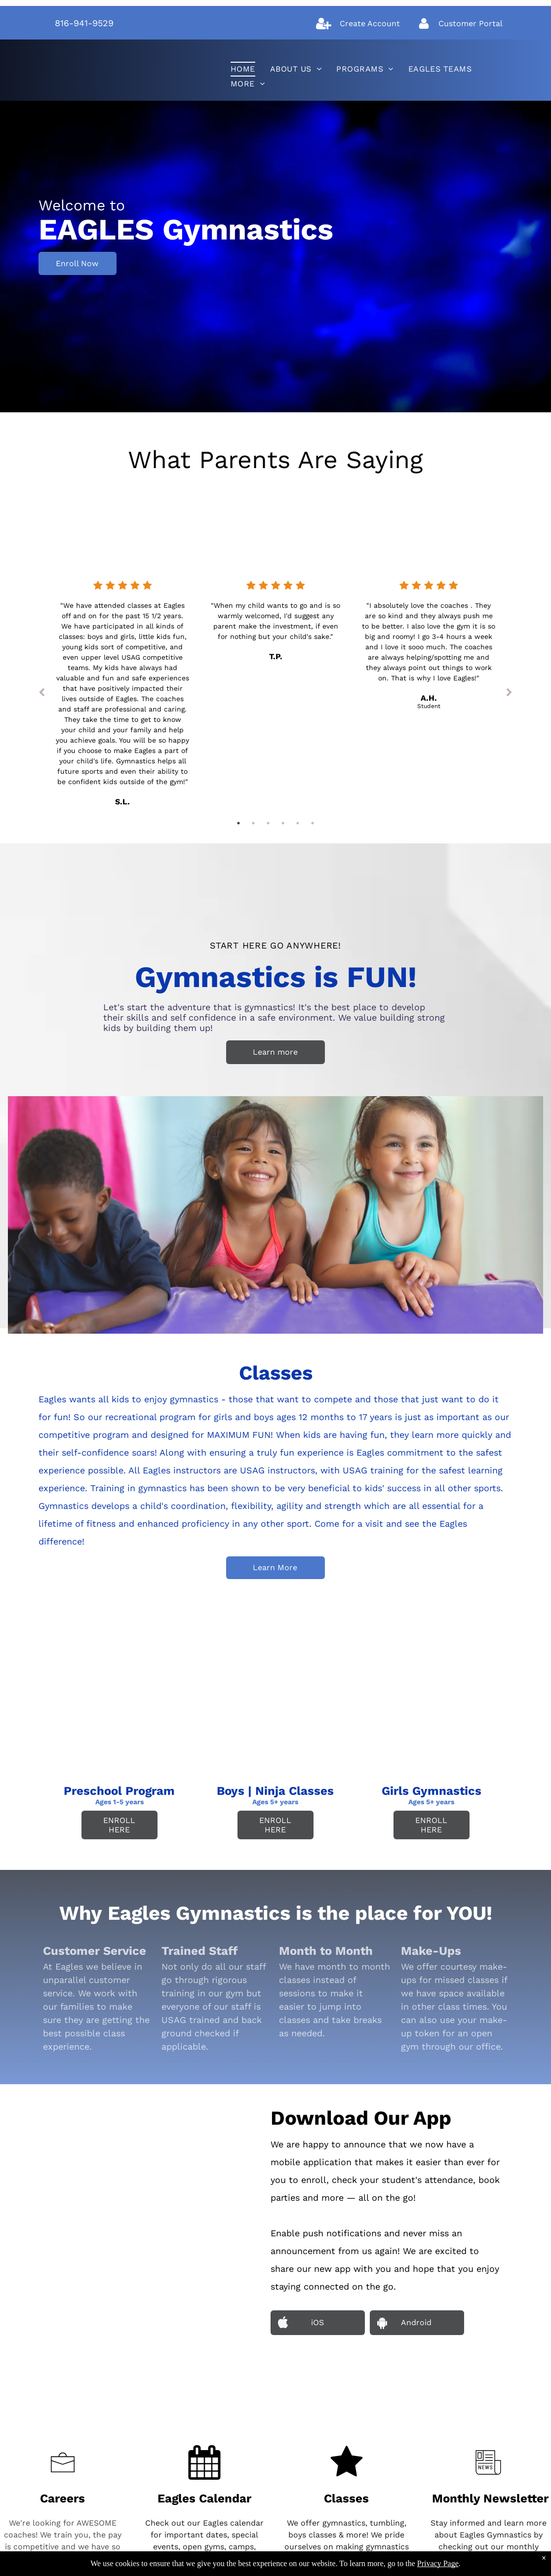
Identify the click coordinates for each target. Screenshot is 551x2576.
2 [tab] (253, 823)
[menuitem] (243, 69)
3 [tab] (268, 823)
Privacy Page (438, 2563)
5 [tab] (298, 823)
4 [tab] (283, 823)
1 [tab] (238, 823)
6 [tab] (312, 823)
